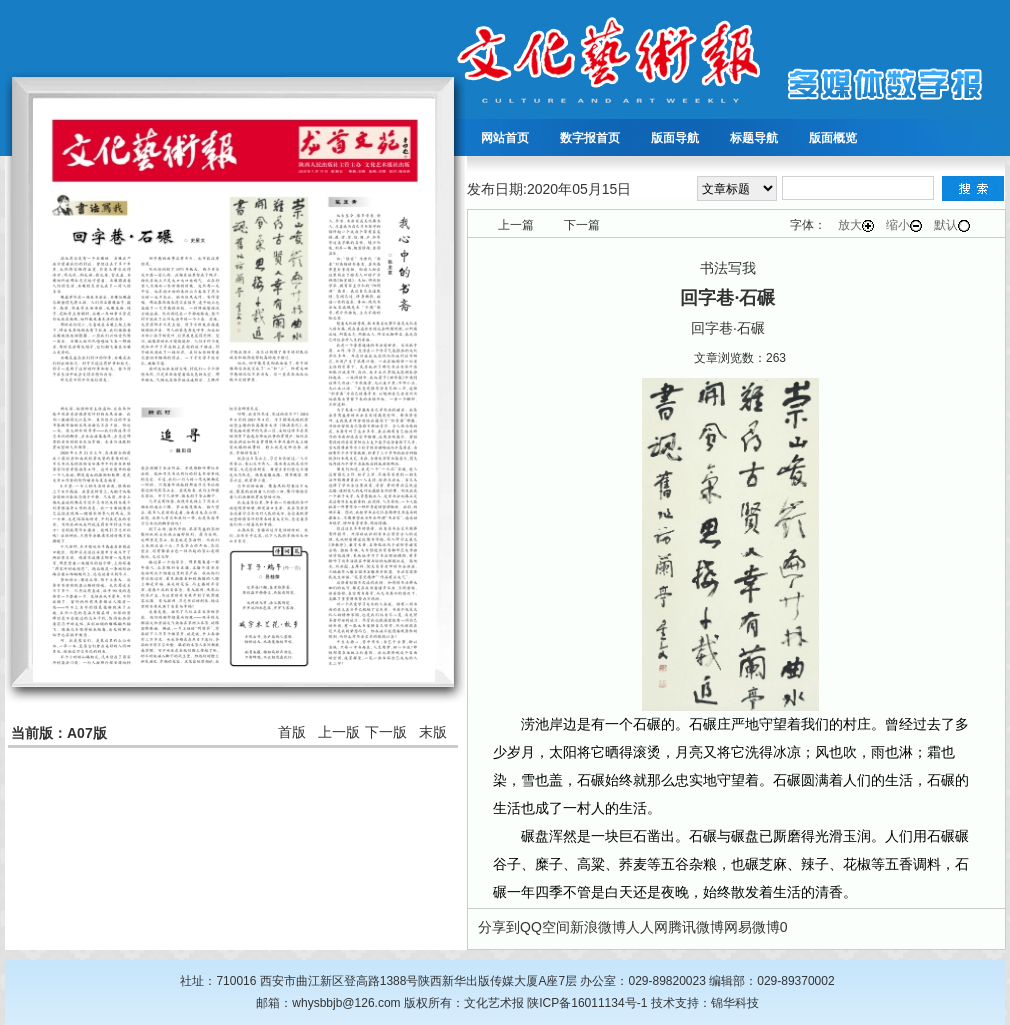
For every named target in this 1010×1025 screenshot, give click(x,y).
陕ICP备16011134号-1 (587, 1003)
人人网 (647, 927)
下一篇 (582, 225)
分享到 (499, 927)
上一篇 (516, 225)
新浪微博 (598, 927)
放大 (856, 225)
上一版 (339, 732)
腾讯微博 (696, 927)
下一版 (386, 732)
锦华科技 (735, 1003)
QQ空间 (545, 927)
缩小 (904, 225)
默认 (952, 225)
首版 (292, 732)
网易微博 (752, 927)
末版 (433, 732)
